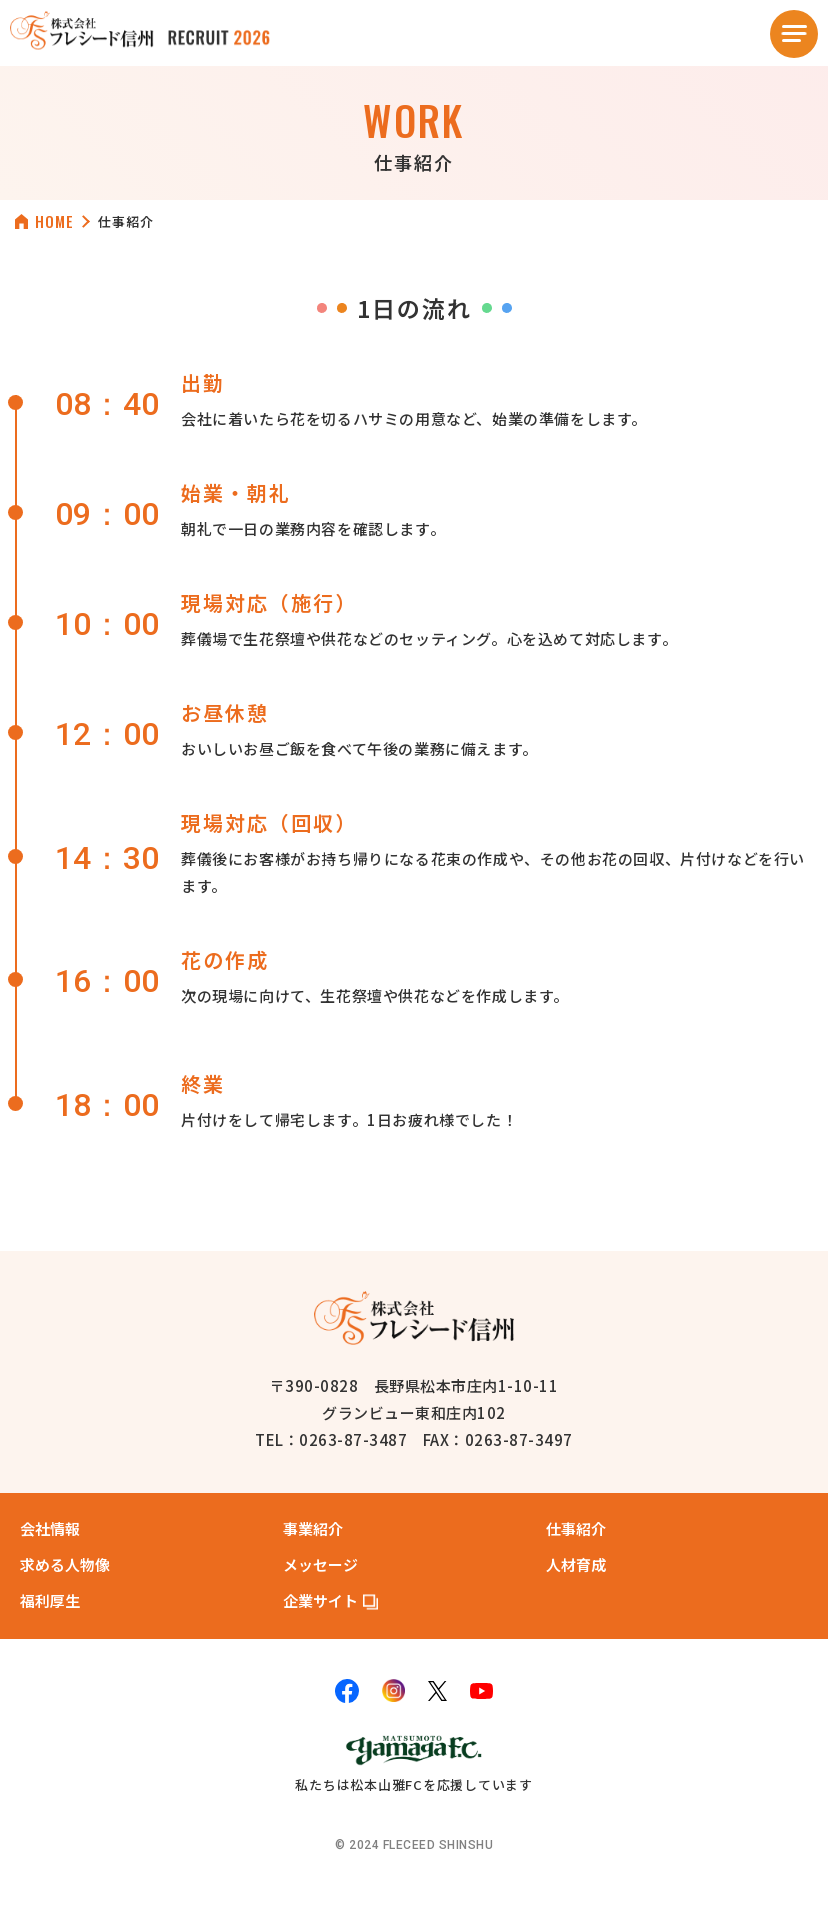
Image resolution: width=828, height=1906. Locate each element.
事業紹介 (313, 1527)
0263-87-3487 (353, 1439)
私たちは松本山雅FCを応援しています (414, 1761)
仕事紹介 (576, 1527)
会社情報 (50, 1527)
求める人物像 (65, 1563)
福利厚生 (50, 1599)
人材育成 (576, 1563)
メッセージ (320, 1563)
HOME (54, 221)
